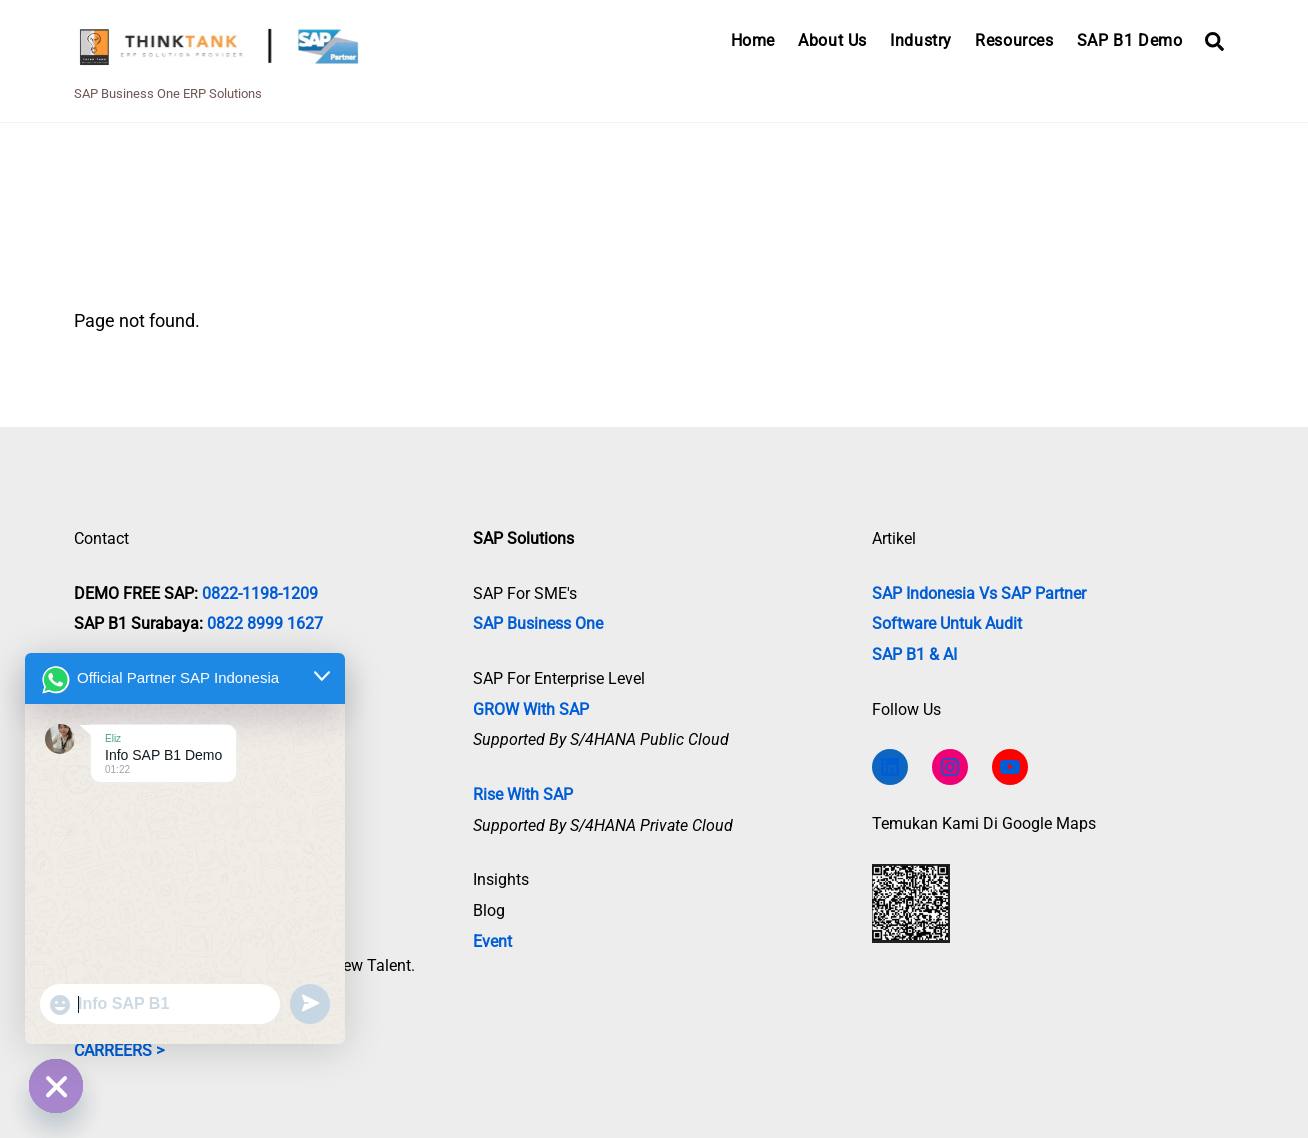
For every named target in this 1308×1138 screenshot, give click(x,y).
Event (492, 941)
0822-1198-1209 (260, 593)
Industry (921, 40)
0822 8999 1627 (265, 623)
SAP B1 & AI (914, 654)
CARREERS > (119, 1050)
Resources (1014, 40)
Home (753, 40)
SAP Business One (538, 623)
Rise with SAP (523, 794)
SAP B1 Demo (1130, 40)
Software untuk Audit (947, 623)
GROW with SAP (531, 709)
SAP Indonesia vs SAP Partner (979, 593)
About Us (832, 40)
